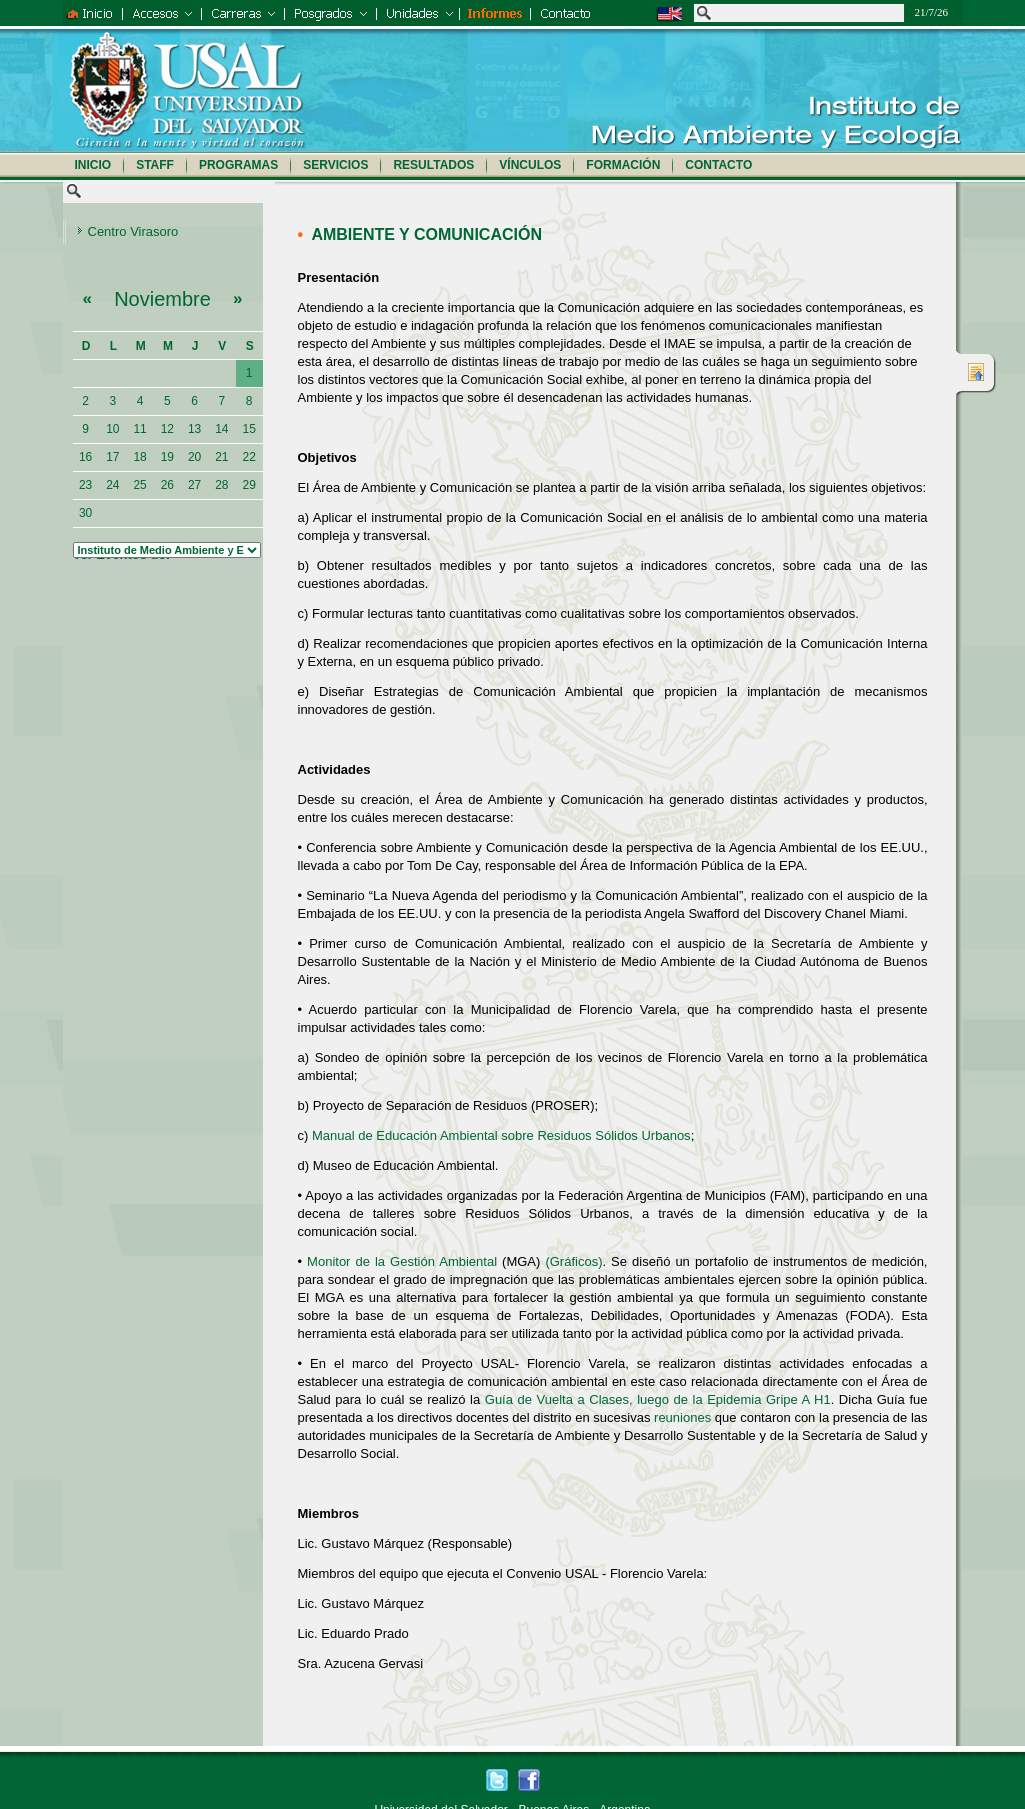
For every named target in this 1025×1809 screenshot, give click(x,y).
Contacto (593, 13)
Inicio (92, 13)
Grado (242, 13)
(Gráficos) (573, 1261)
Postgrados (330, 13)
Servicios (335, 165)
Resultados (433, 165)
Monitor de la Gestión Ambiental (402, 1261)
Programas (238, 165)
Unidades (418, 13)
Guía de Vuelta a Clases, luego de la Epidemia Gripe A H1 (658, 1399)
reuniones (682, 1417)
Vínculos (530, 165)
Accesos (161, 13)
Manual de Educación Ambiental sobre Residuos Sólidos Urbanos (501, 1135)
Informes (495, 13)
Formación (623, 165)
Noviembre (162, 304)
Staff (155, 165)
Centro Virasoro (133, 231)
